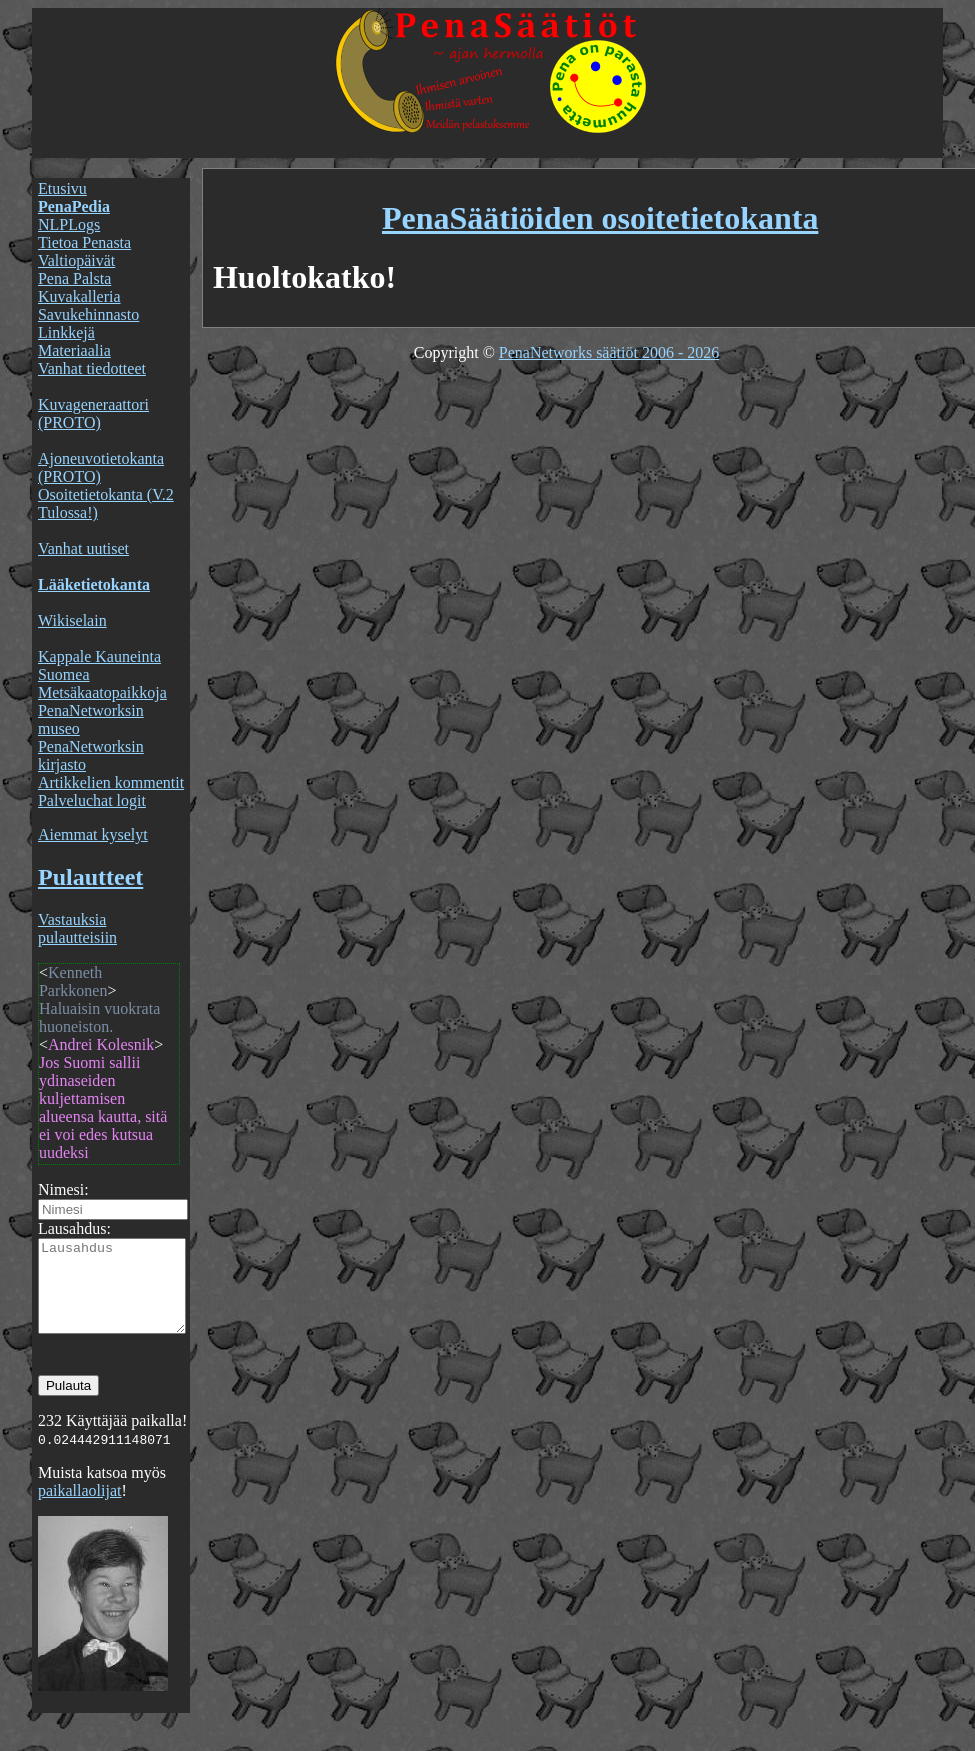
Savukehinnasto (88, 314)
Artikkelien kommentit (111, 782)
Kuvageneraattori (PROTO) (93, 413)
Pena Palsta (74, 278)
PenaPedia (74, 206)
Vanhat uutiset (83, 548)
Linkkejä (66, 332)
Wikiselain (72, 620)
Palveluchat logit (92, 800)
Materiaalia (74, 350)
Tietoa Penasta (84, 242)
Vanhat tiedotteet (92, 368)
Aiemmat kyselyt (93, 834)
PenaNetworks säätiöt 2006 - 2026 (609, 352)
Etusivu (62, 188)
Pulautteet (90, 877)
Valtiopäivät (76, 260)
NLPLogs (69, 224)
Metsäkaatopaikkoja (102, 692)
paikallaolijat (80, 1508)
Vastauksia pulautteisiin (77, 928)
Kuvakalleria (79, 296)
